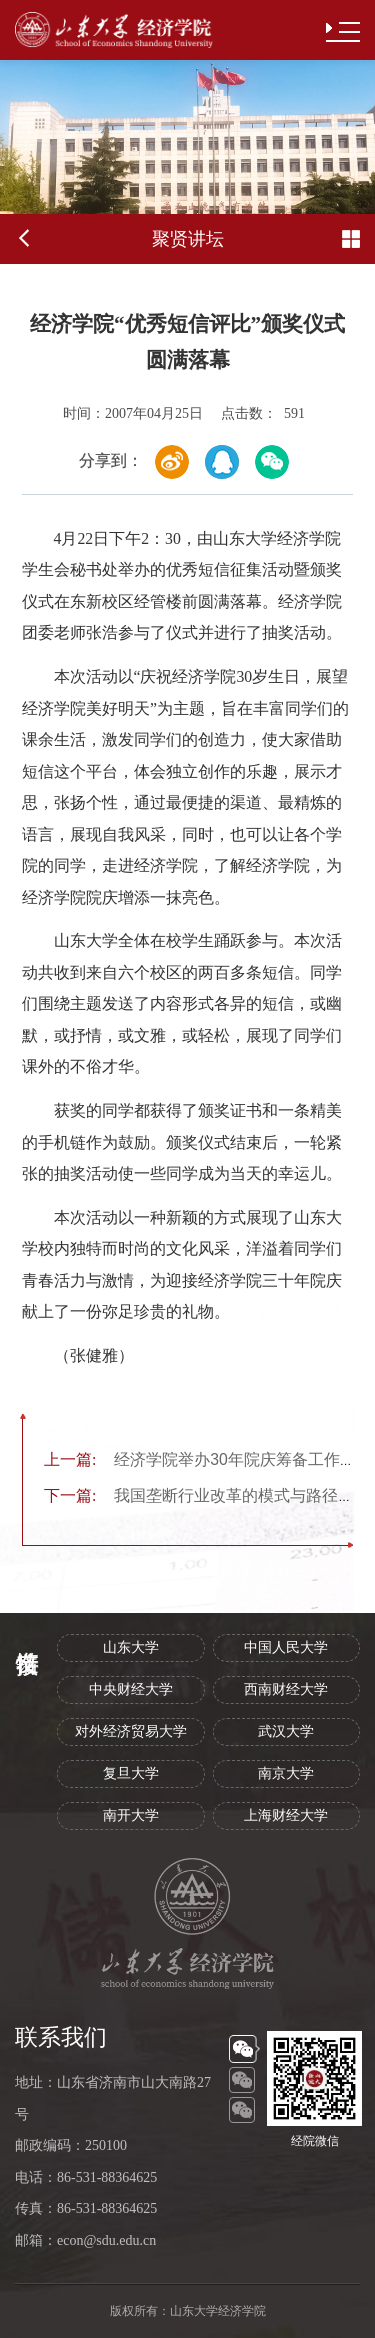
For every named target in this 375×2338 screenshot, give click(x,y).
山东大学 (131, 1647)
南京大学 (286, 1773)
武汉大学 (286, 1731)
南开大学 (131, 1815)
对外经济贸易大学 (131, 1731)
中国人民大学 (286, 1647)
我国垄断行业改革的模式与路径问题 (207, 1495)
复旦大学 (131, 1773)
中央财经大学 (131, 1689)
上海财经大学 (286, 1815)
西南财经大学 (286, 1689)
